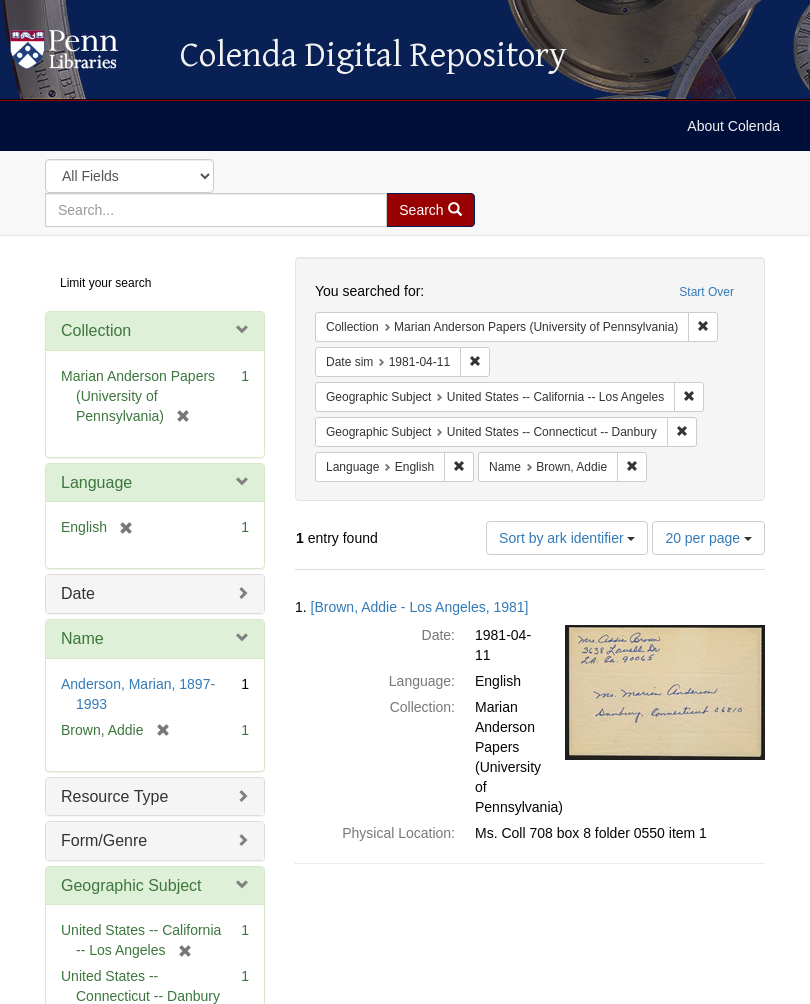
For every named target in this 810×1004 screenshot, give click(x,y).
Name (82, 638)
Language (96, 482)
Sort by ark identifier (567, 538)
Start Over (706, 292)
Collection (96, 330)
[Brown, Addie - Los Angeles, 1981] (420, 607)
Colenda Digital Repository (85, 55)
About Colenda (733, 126)
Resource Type (114, 796)
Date (78, 593)
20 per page (708, 538)
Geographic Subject (131, 885)
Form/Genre (104, 840)
